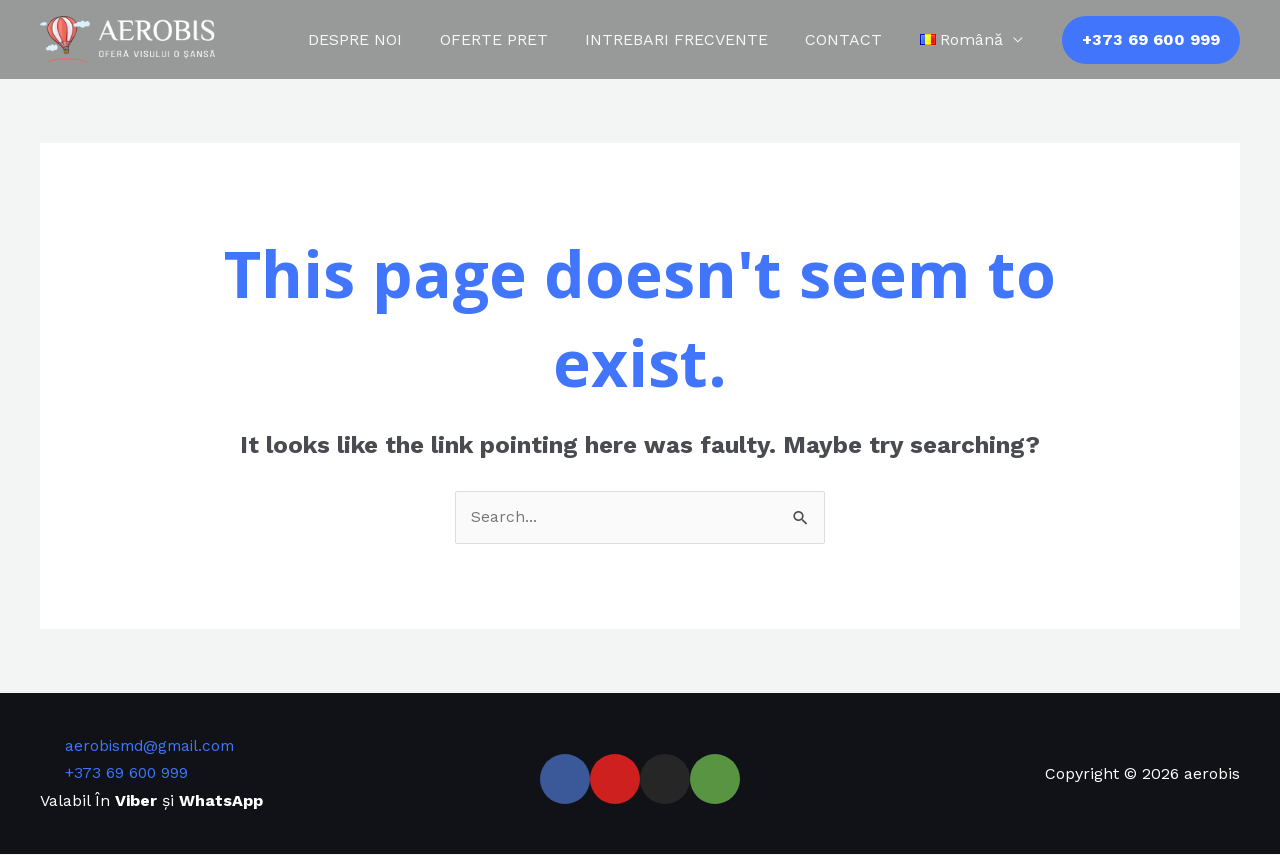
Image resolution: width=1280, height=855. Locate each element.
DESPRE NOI (379, 39)
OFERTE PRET (512, 39)
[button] (1151, 40)
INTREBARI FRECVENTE (689, 39)
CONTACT (851, 39)
